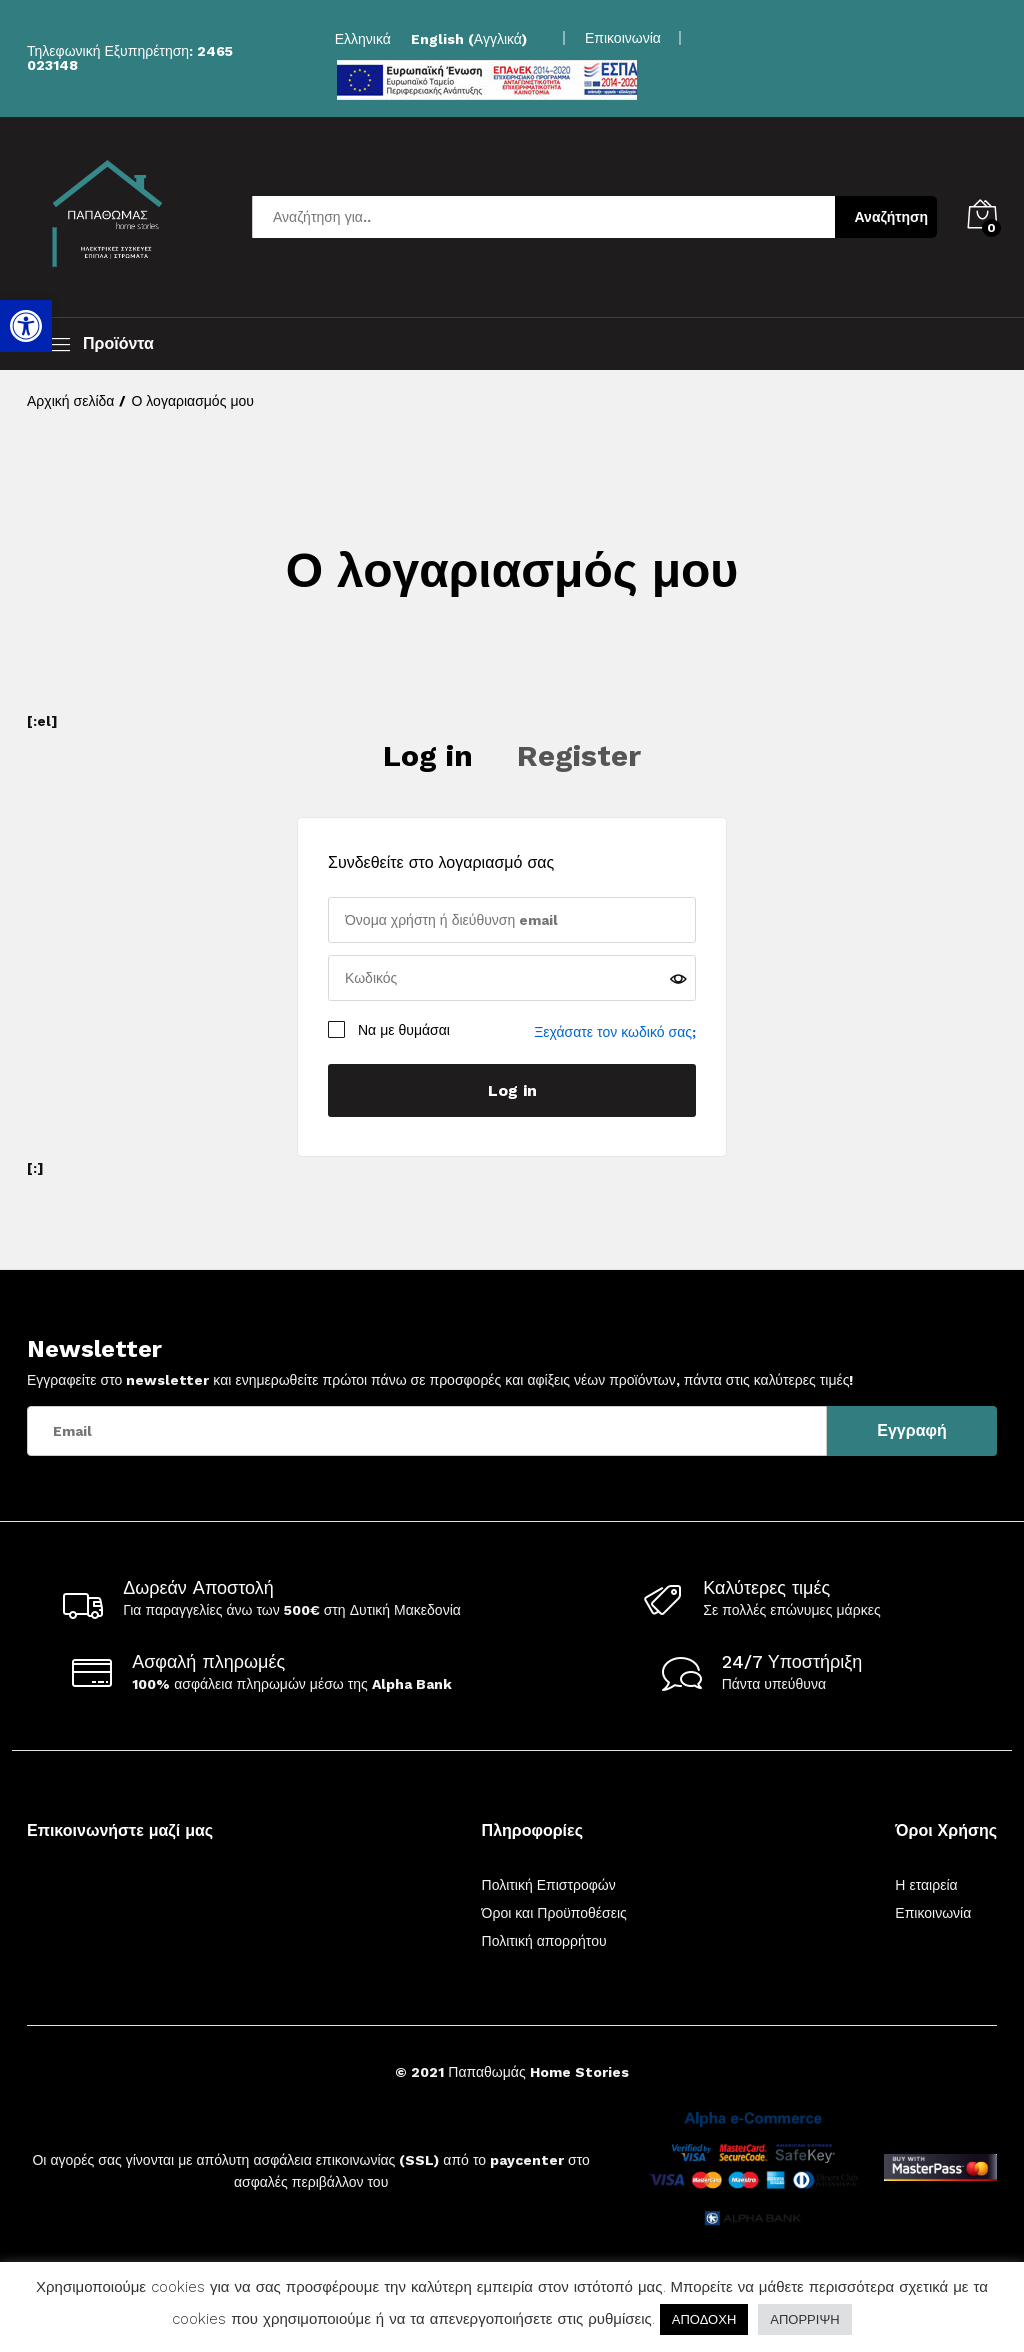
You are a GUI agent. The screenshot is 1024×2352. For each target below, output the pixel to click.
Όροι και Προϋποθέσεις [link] (554, 1913)
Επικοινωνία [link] (623, 38)
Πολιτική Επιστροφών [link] (549, 1885)
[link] (26, 326)
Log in (512, 1090)
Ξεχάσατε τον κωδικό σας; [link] (615, 1032)
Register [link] (579, 755)
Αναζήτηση (892, 217)
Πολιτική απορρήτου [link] (544, 1941)
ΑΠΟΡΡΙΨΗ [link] (804, 2319)
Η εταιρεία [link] (926, 1885)
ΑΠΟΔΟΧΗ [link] (704, 2319)
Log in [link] (428, 755)
